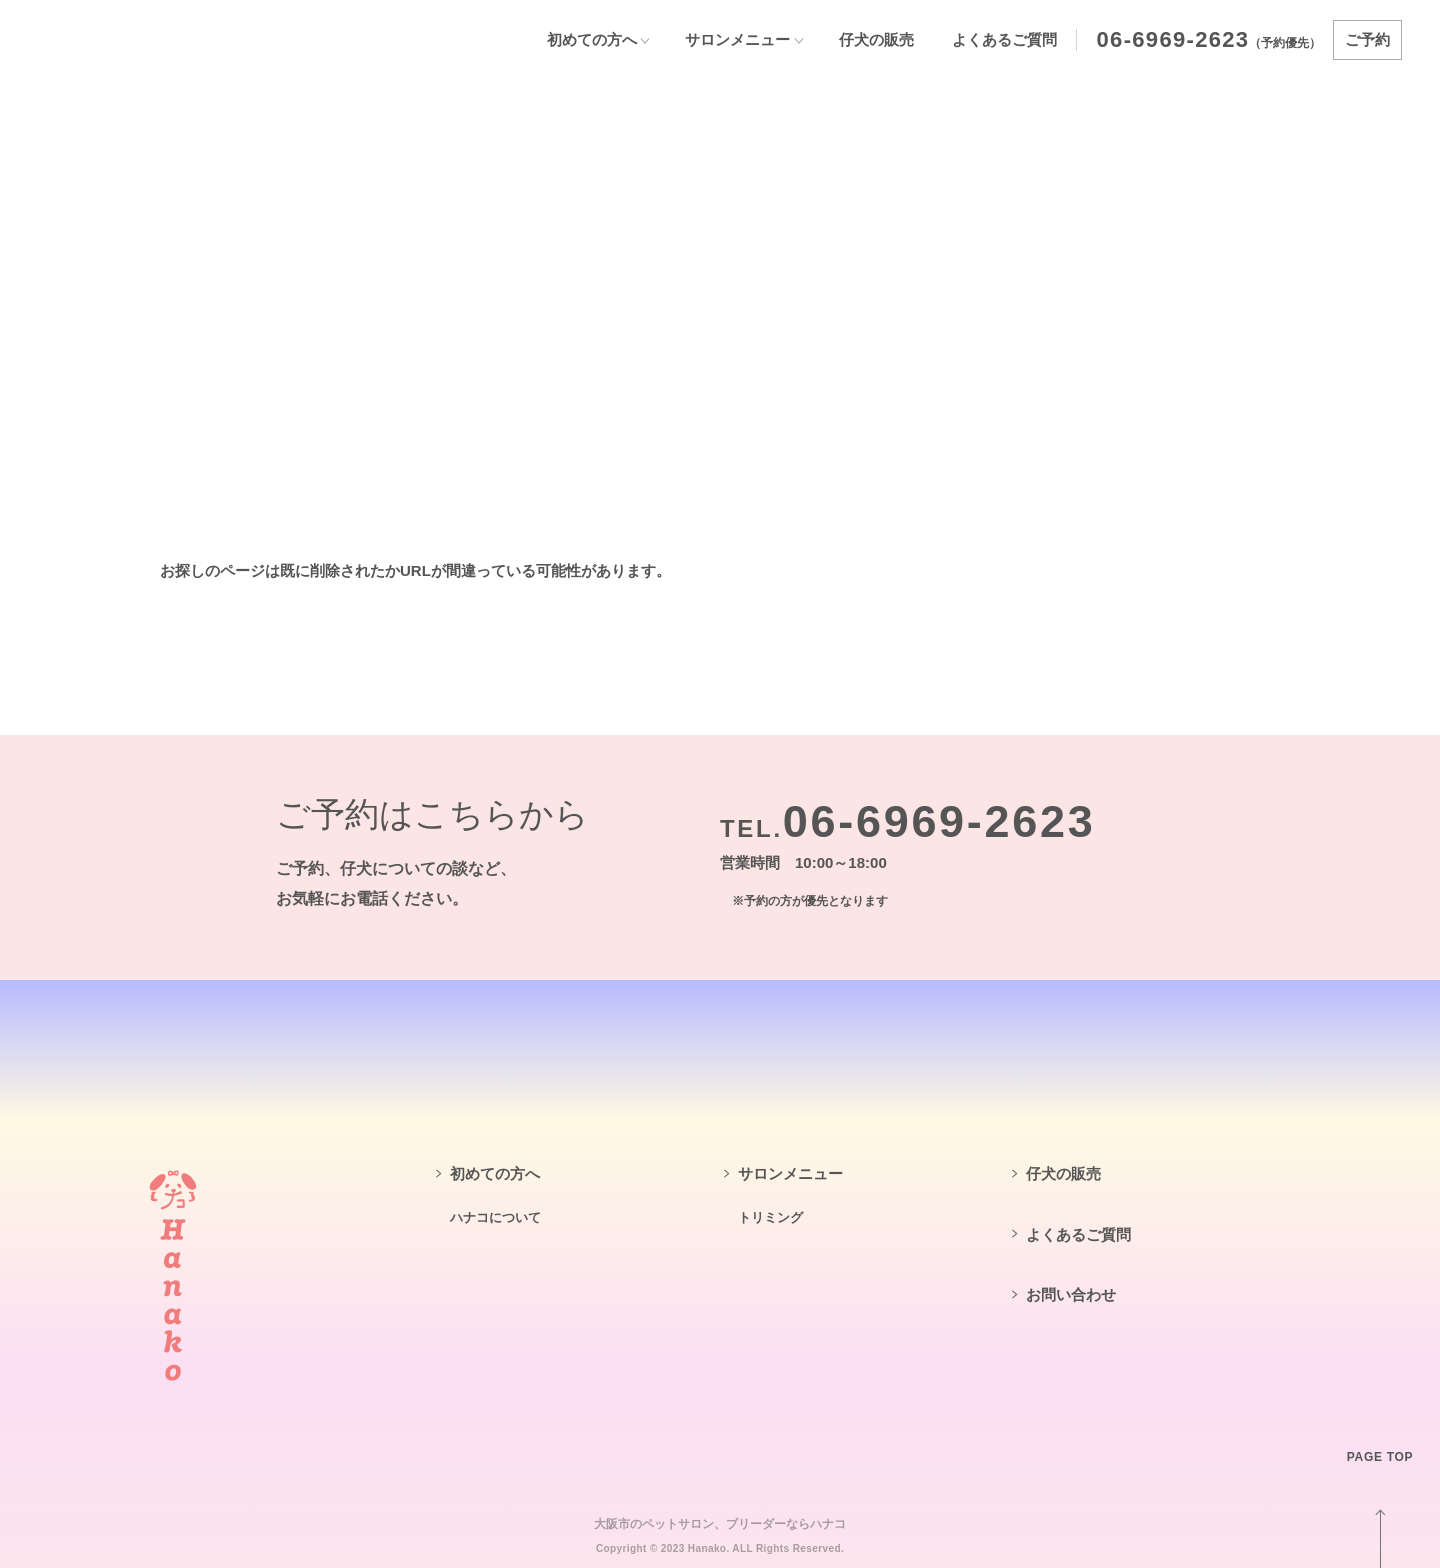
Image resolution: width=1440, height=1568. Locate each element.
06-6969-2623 (1173, 39)
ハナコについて (495, 1217)
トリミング (770, 1217)
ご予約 (1367, 39)
